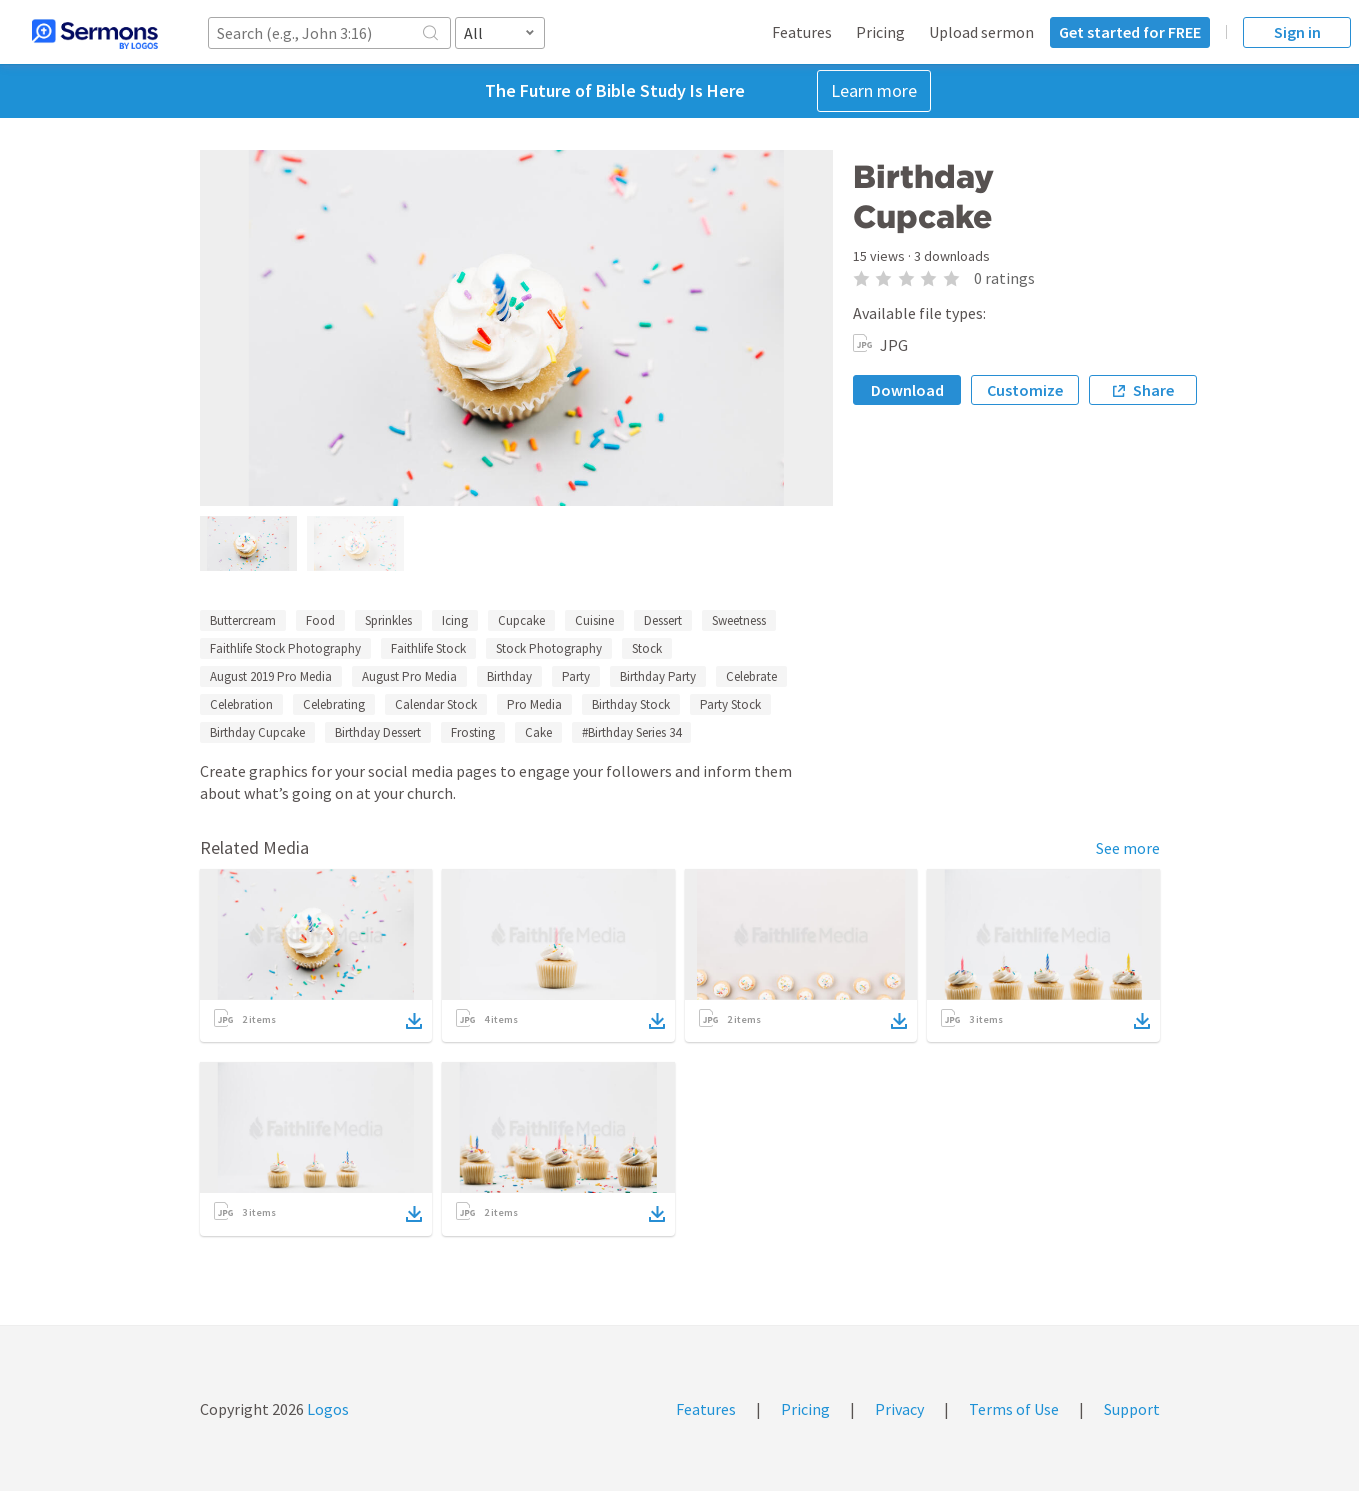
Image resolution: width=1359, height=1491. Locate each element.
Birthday (509, 676)
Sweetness (739, 620)
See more (1128, 848)
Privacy (899, 1409)
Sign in (1297, 32)
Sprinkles (388, 620)
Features (802, 32)
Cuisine (594, 620)
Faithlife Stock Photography (285, 648)
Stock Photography (549, 648)
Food (320, 620)
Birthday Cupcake (257, 732)
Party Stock (730, 704)
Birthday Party (658, 676)
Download (907, 390)
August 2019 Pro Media (271, 676)
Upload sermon (981, 32)
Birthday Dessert (378, 732)
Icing (455, 620)
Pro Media (534, 704)
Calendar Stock (436, 704)
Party (576, 676)
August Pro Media (409, 676)
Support (1132, 1409)
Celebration (241, 704)
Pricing (880, 32)
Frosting (473, 732)
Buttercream (243, 620)
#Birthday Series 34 (631, 732)
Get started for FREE (1130, 32)
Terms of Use (1014, 1409)
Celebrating (334, 704)
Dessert (663, 620)
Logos (326, 1409)
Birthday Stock (631, 704)
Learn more (874, 90)
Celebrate (751, 676)
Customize (1025, 390)
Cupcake (521, 620)
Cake (538, 732)
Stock (647, 648)
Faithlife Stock (428, 648)
